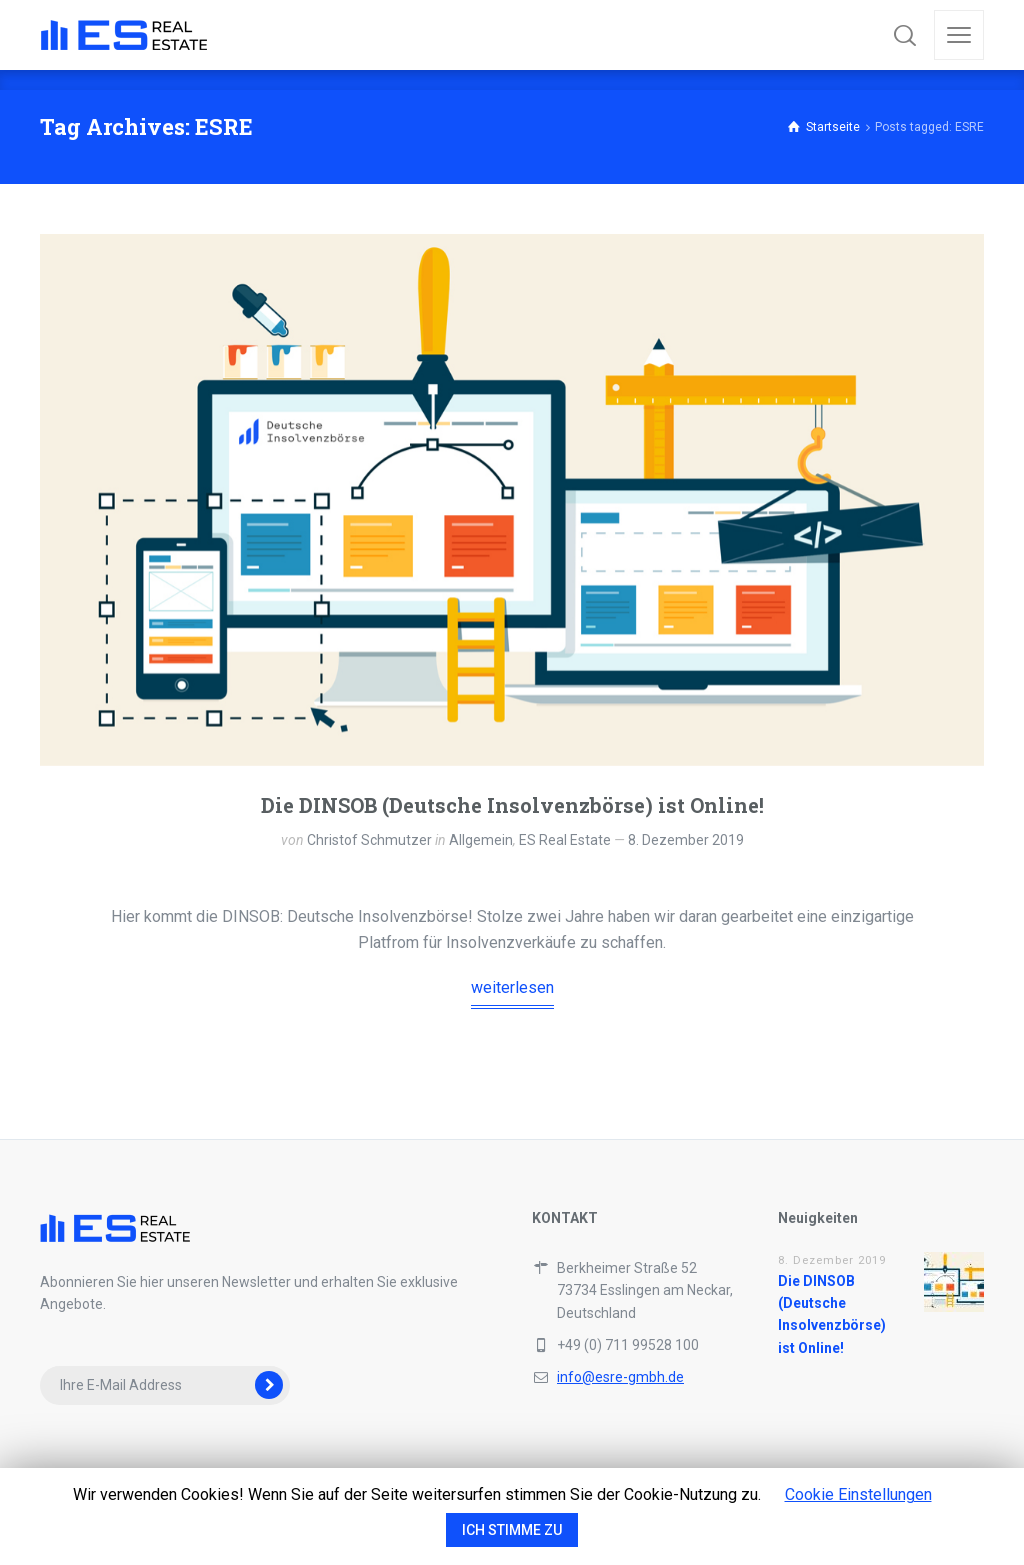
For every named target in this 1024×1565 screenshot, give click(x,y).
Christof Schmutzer (369, 840)
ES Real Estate (565, 840)
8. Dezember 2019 (686, 840)
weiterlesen (512, 987)
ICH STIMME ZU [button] (512, 1530)
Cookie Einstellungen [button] (858, 1494)
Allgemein (481, 840)
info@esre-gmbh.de (620, 1377)
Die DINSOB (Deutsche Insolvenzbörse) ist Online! (512, 805)
